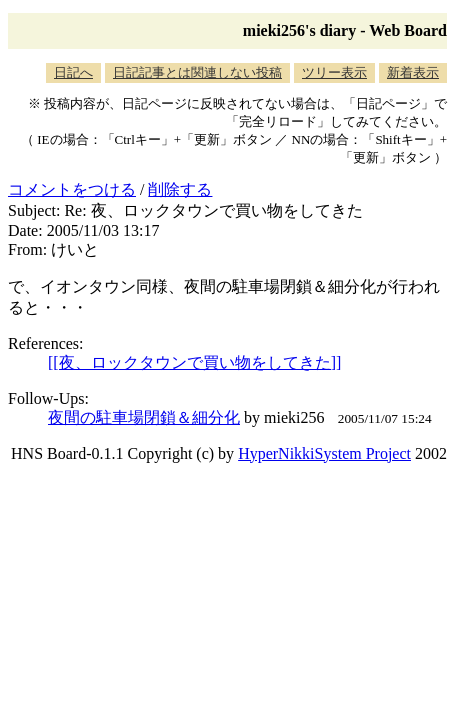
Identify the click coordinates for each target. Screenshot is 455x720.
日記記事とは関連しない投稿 (197, 72)
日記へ (73, 72)
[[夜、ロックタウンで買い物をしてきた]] (194, 362)
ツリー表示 (334, 72)
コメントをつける (72, 189)
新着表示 (413, 72)
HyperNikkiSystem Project (324, 453)
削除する (180, 189)
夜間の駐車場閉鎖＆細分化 (144, 417)
